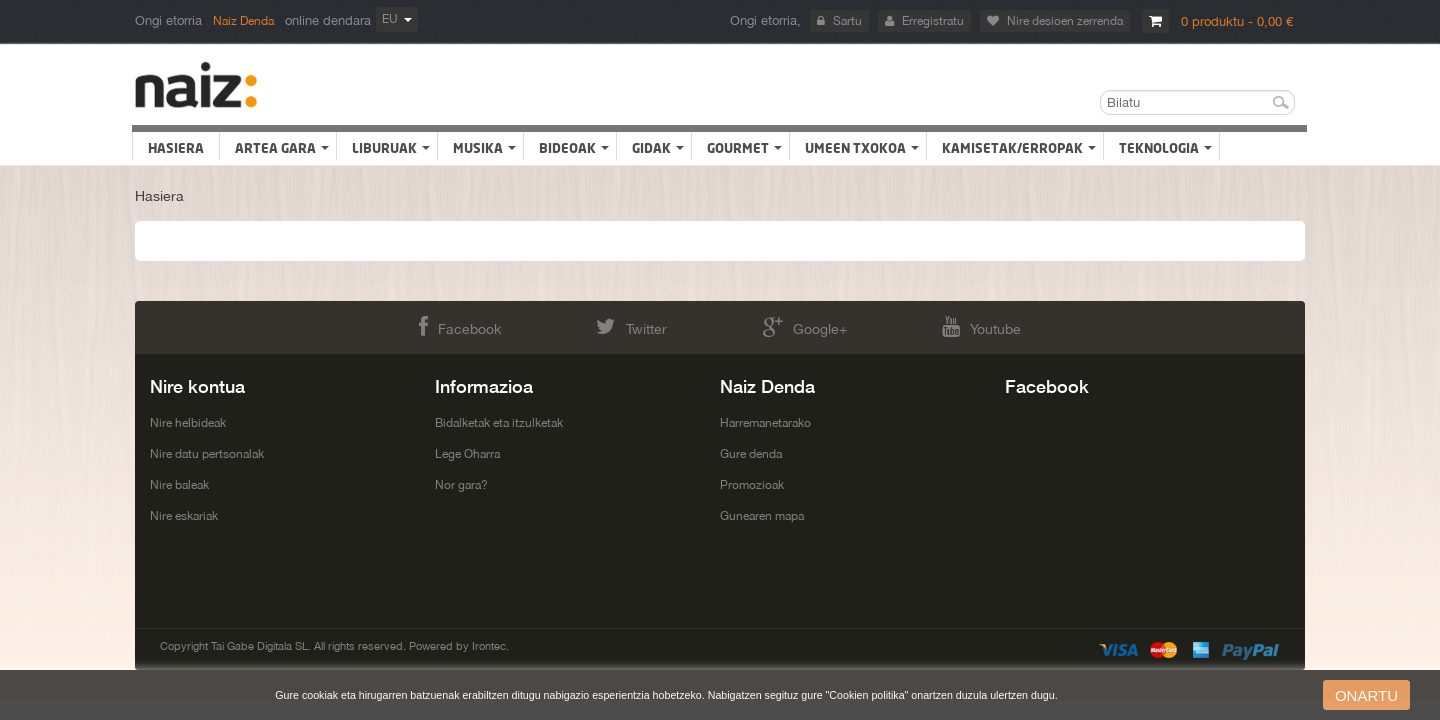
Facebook (460, 326)
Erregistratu (924, 21)
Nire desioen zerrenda (1055, 21)
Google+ (805, 326)
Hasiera (159, 196)
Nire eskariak (184, 516)
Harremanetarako (765, 423)
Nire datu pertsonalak (207, 454)
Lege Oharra (467, 454)
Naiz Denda (243, 21)
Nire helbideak (188, 423)
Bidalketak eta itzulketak (499, 423)
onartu (1366, 695)
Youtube (981, 326)
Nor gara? (461, 485)
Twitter (631, 326)
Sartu (839, 21)
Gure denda (751, 454)
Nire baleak (179, 485)
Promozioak (752, 485)
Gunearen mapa (762, 516)
